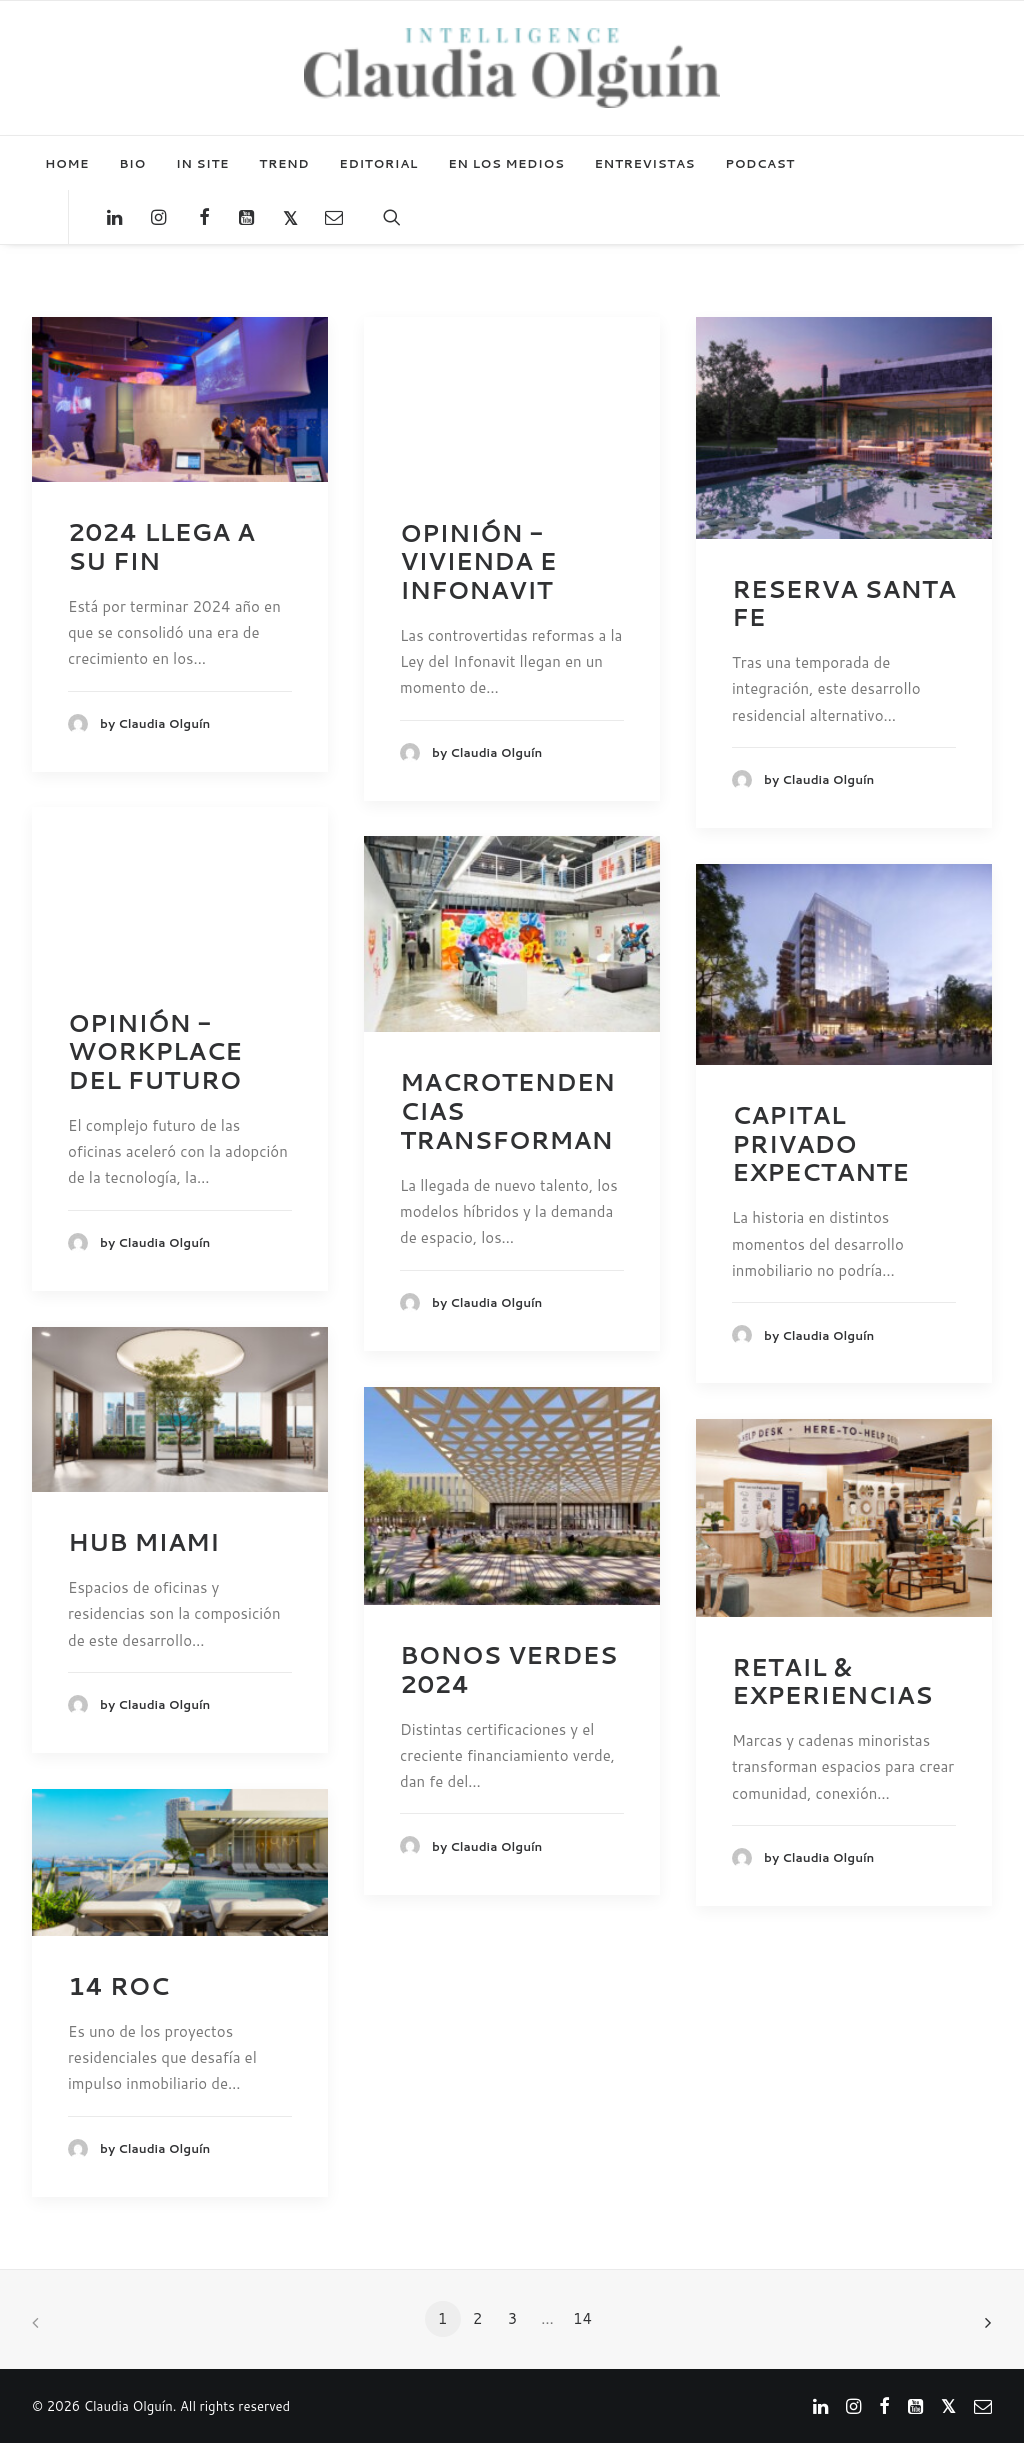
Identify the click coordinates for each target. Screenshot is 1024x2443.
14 (582, 2318)
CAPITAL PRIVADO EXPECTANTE (820, 1144)
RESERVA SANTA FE (844, 603)
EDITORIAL (378, 163)
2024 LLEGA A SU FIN (161, 546)
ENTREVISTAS (645, 163)
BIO (132, 163)
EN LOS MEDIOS (506, 163)
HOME (67, 163)
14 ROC (118, 1986)
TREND (284, 163)
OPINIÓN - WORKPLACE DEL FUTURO (155, 1052)
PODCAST (760, 163)
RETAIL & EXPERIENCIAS (832, 1681)
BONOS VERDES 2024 (508, 1669)
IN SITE (202, 163)
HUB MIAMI (143, 1542)
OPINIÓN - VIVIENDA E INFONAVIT (478, 562)
